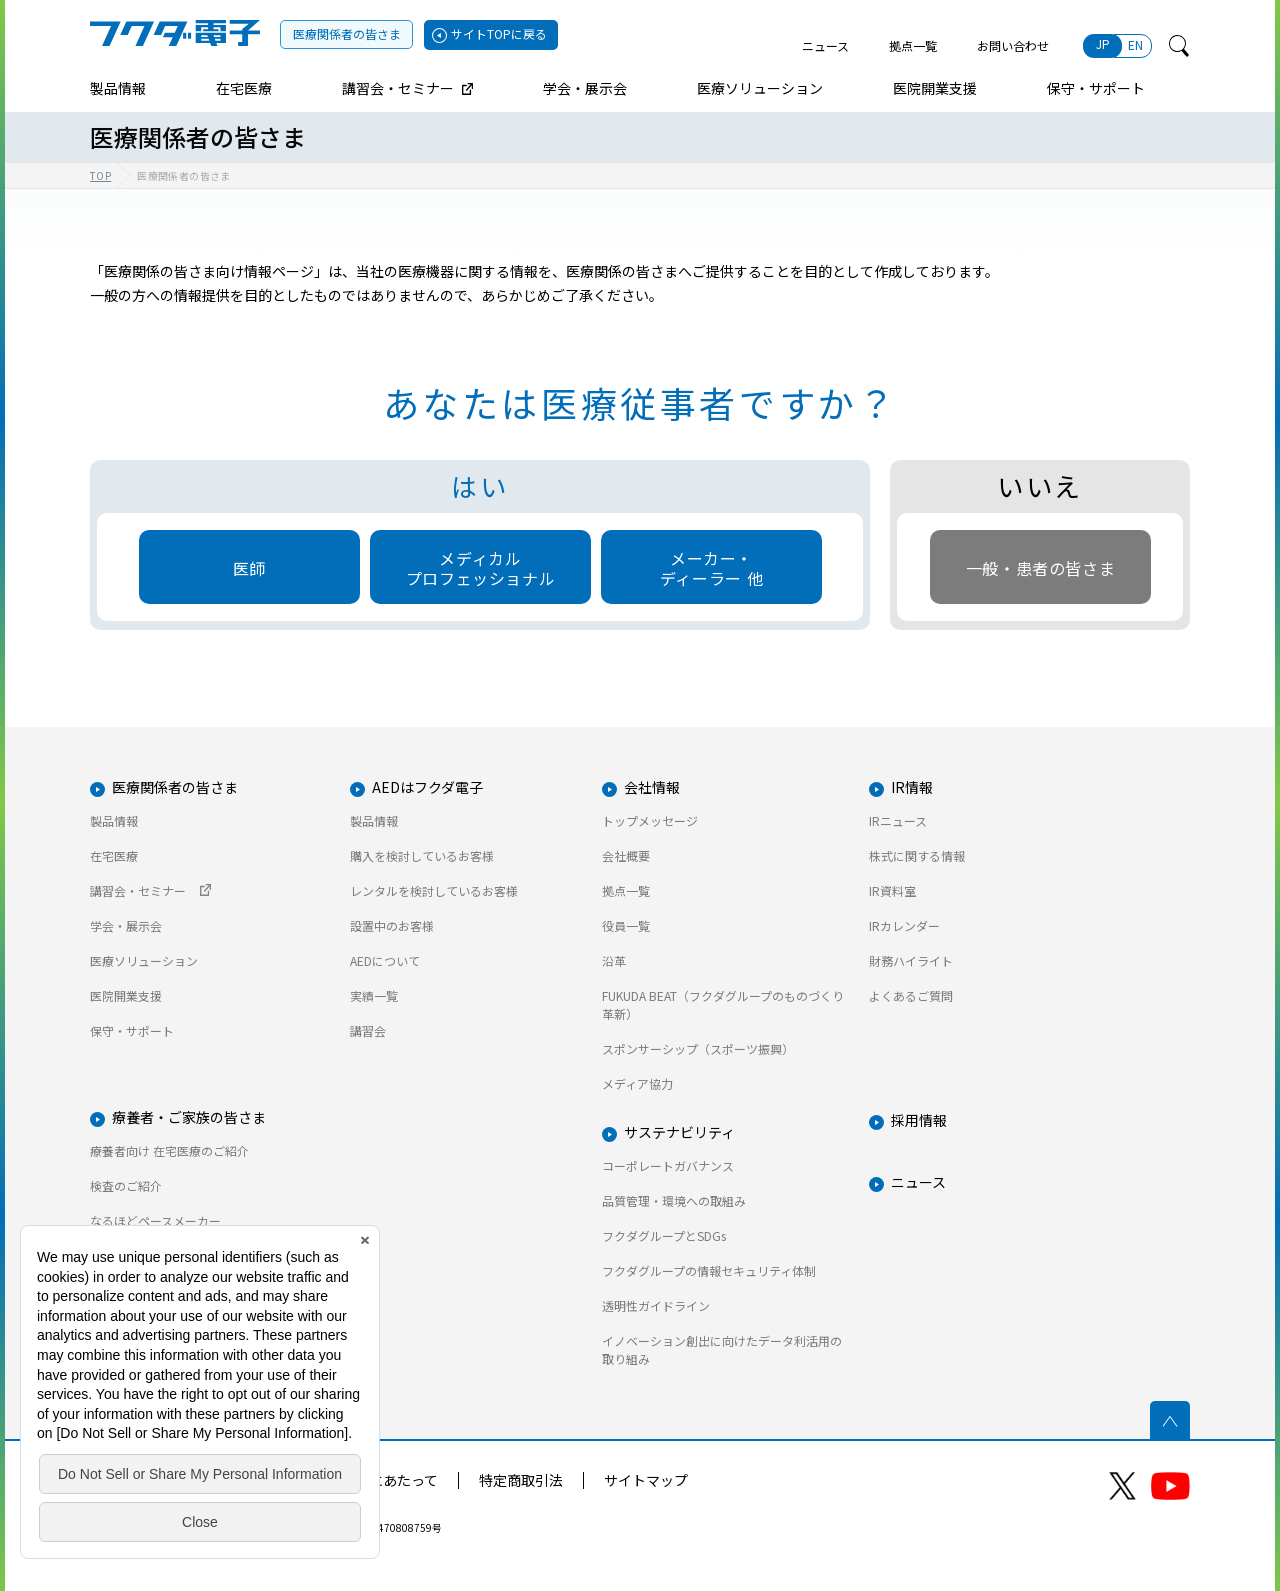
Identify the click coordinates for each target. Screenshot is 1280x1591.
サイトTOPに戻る (499, 33)
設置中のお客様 (392, 925)
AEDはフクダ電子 (427, 787)
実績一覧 (374, 995)
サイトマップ (646, 1480)
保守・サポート (132, 1030)
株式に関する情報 (917, 855)
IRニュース (898, 820)
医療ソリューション (144, 960)
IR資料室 (892, 890)
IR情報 (912, 787)
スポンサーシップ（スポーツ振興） (698, 1048)
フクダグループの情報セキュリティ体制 (709, 1270)
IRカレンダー (904, 925)
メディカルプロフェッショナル (481, 568)
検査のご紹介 (126, 1185)
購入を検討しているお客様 (422, 855)
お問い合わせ (1013, 45)
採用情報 (919, 1120)
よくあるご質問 (911, 995)
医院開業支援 (126, 995)
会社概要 (626, 855)
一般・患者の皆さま (1041, 568)
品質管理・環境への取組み (674, 1200)
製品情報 (114, 820)
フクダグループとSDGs (664, 1235)
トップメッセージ (650, 820)
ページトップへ (1170, 1421)
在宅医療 (114, 855)
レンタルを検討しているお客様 (434, 890)
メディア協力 (637, 1083)
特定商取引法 (521, 1480)
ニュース (825, 45)
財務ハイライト (911, 960)
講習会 (368, 1030)
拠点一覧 (913, 45)
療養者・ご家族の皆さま (189, 1117)
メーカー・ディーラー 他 (711, 568)
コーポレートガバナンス (668, 1165)
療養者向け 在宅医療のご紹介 (169, 1150)
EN (1135, 44)
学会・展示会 (126, 925)
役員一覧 (626, 925)
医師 (249, 568)
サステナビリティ (679, 1132)
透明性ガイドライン (656, 1305)
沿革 (614, 960)
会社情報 (652, 787)
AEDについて (385, 960)
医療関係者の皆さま (347, 33)
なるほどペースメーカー (155, 1220)
